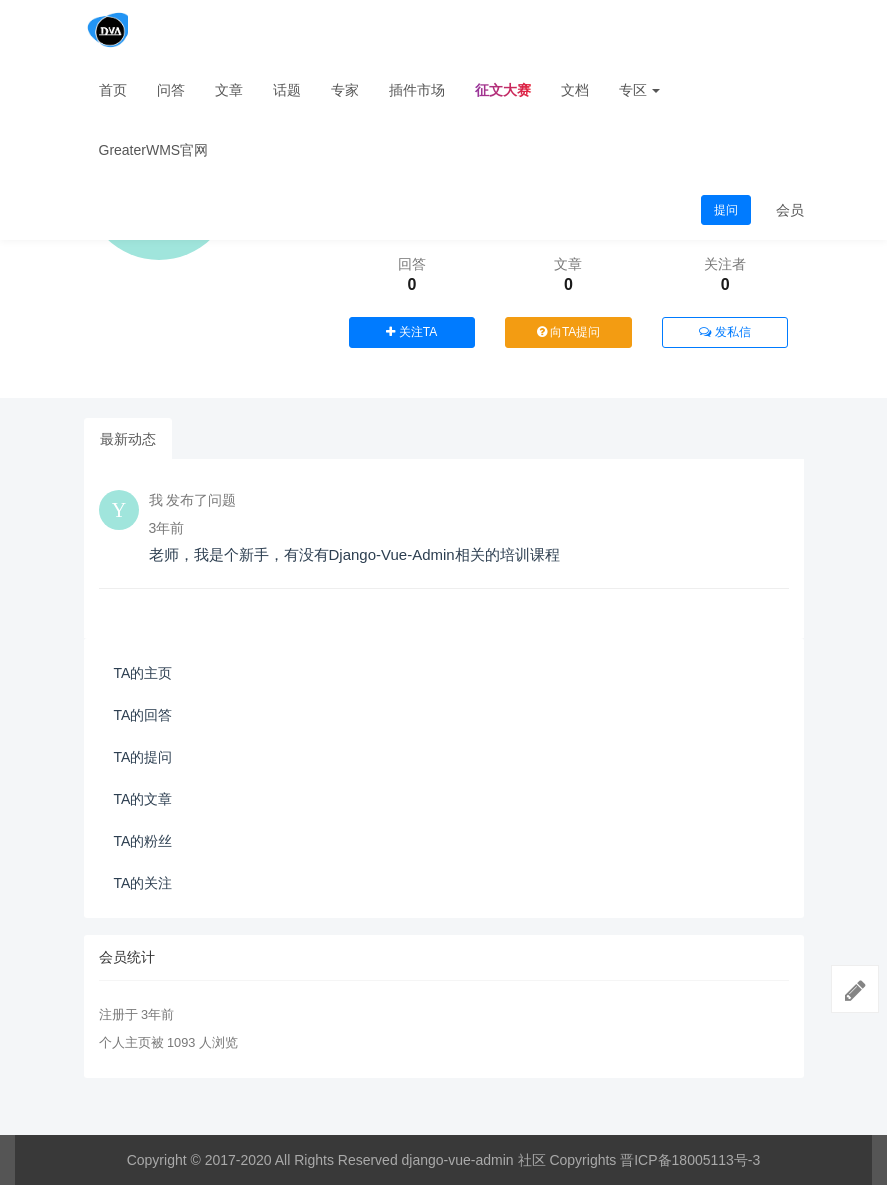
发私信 (724, 332)
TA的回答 (143, 715)
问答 (171, 90)
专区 (640, 90)
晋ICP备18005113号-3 (690, 1160)
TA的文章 (143, 799)
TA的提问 (143, 757)
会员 (790, 210)
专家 (345, 90)
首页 (113, 90)
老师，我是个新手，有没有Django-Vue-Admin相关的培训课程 (354, 554)
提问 (726, 210)
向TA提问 (569, 332)
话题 (287, 90)
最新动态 (128, 439)
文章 (229, 90)
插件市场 (417, 90)
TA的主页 (143, 673)
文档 (575, 90)
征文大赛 (503, 90)
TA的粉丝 (143, 841)
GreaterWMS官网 (154, 150)
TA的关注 (143, 883)
